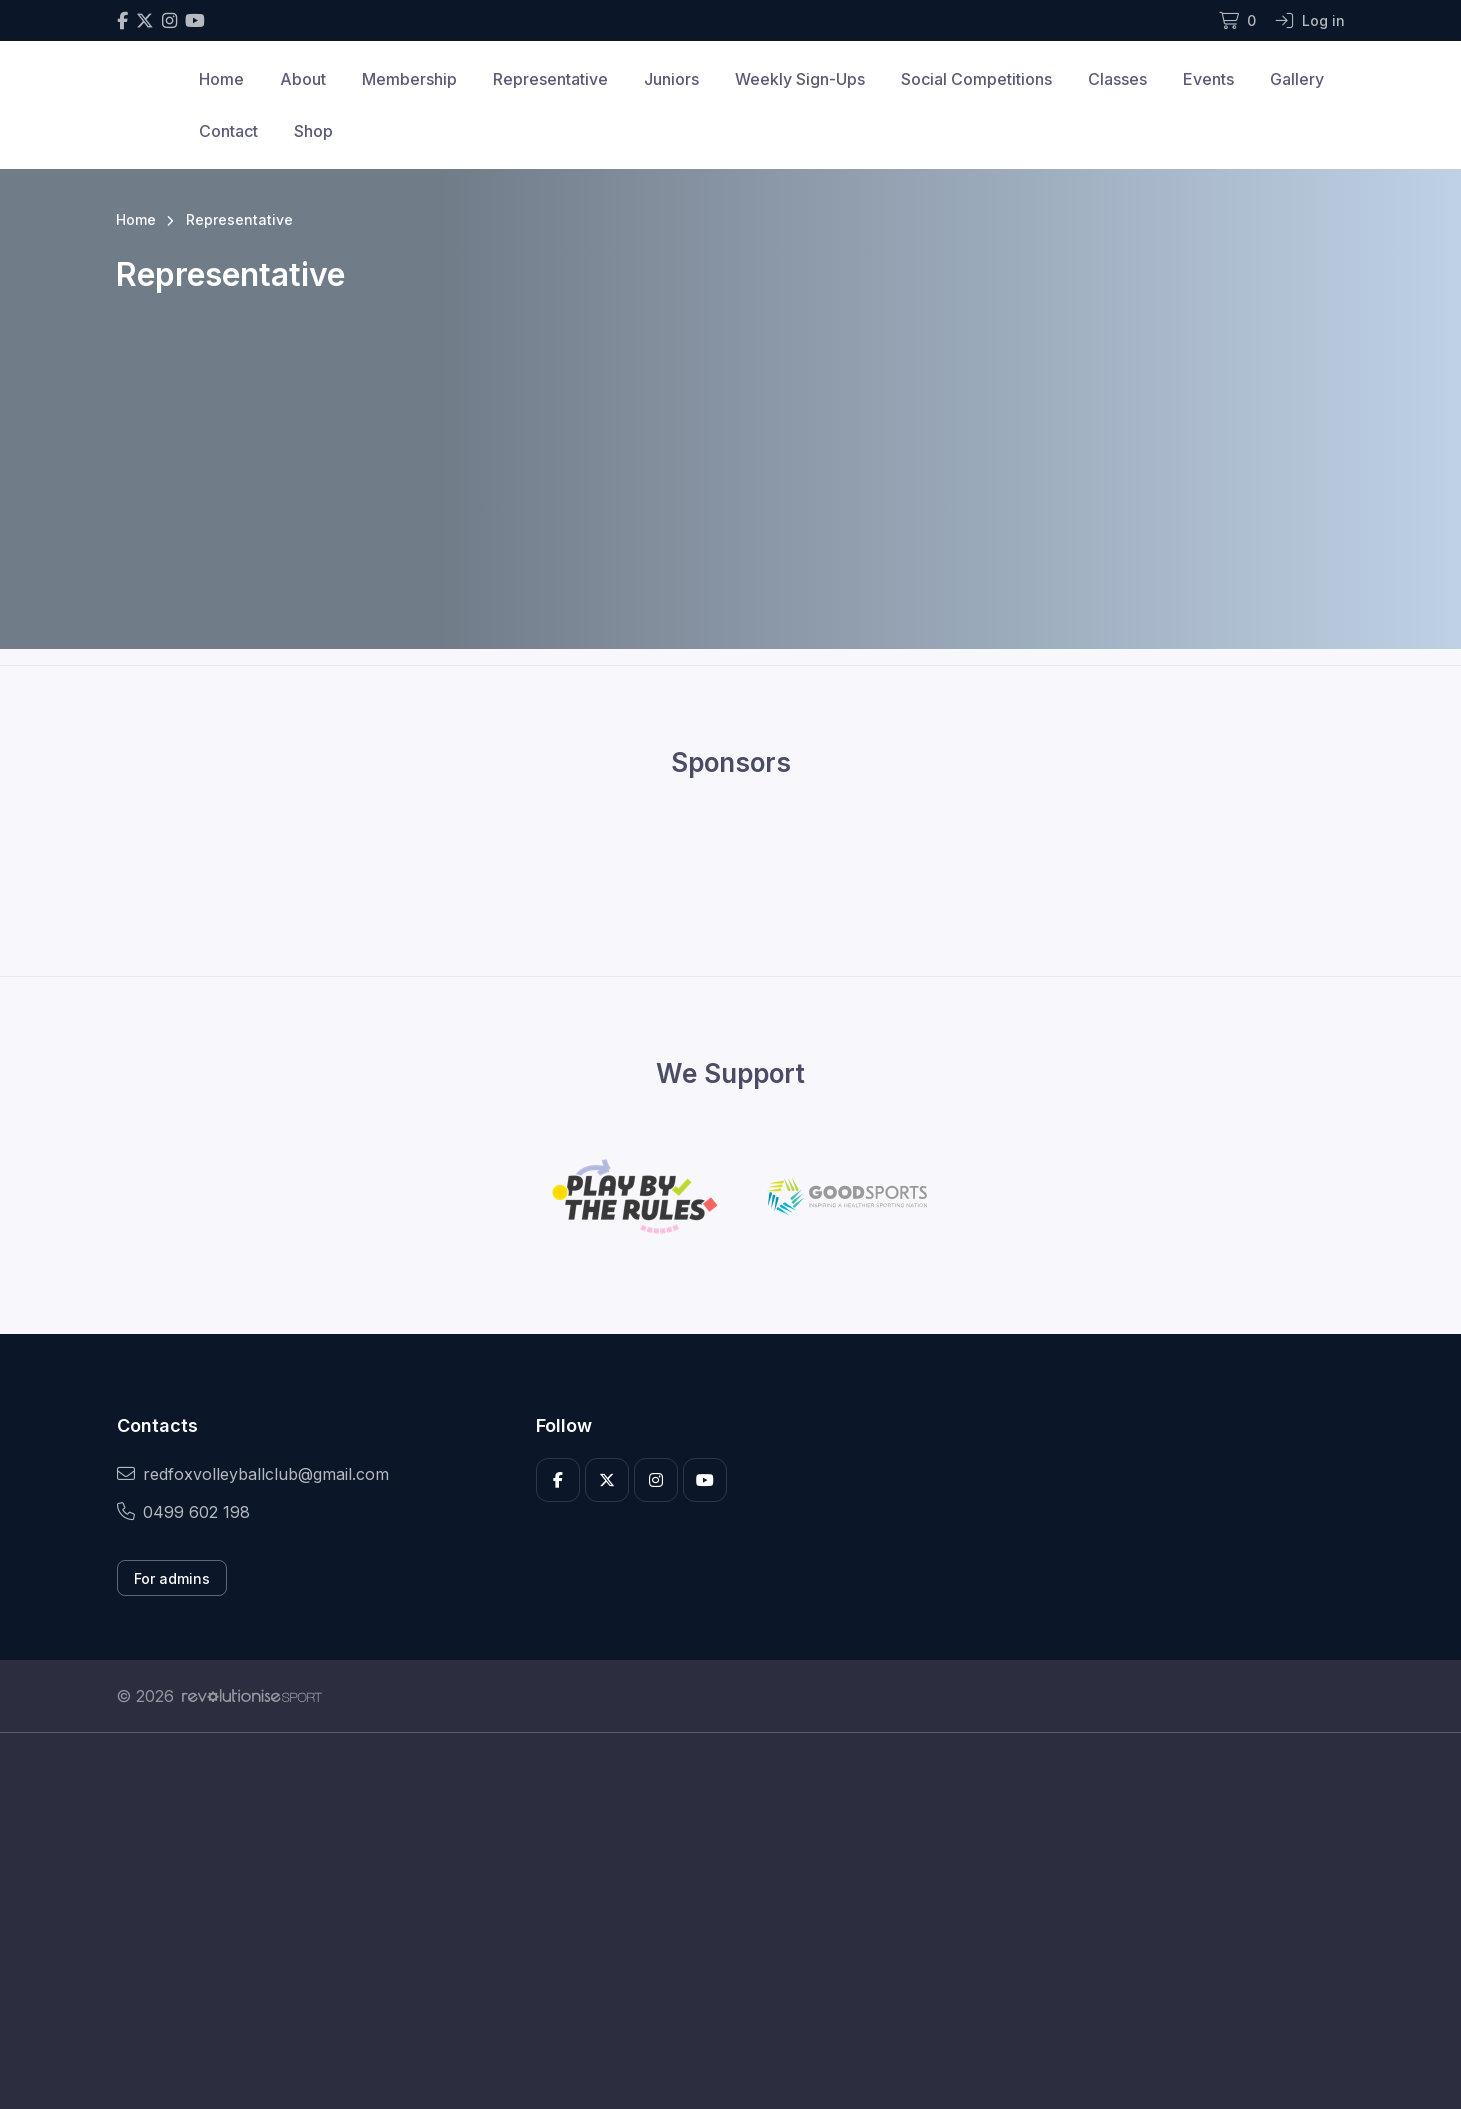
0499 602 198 (183, 1512)
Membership (409, 79)
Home (221, 79)
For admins (172, 1578)
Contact (228, 131)
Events (1208, 79)
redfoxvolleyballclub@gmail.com (253, 1474)
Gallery (1297, 79)
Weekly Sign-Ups (800, 79)
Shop (313, 131)
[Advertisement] (716, 1921)
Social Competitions (976, 79)
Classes (1117, 79)
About (303, 79)
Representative (550, 79)
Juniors (671, 79)
